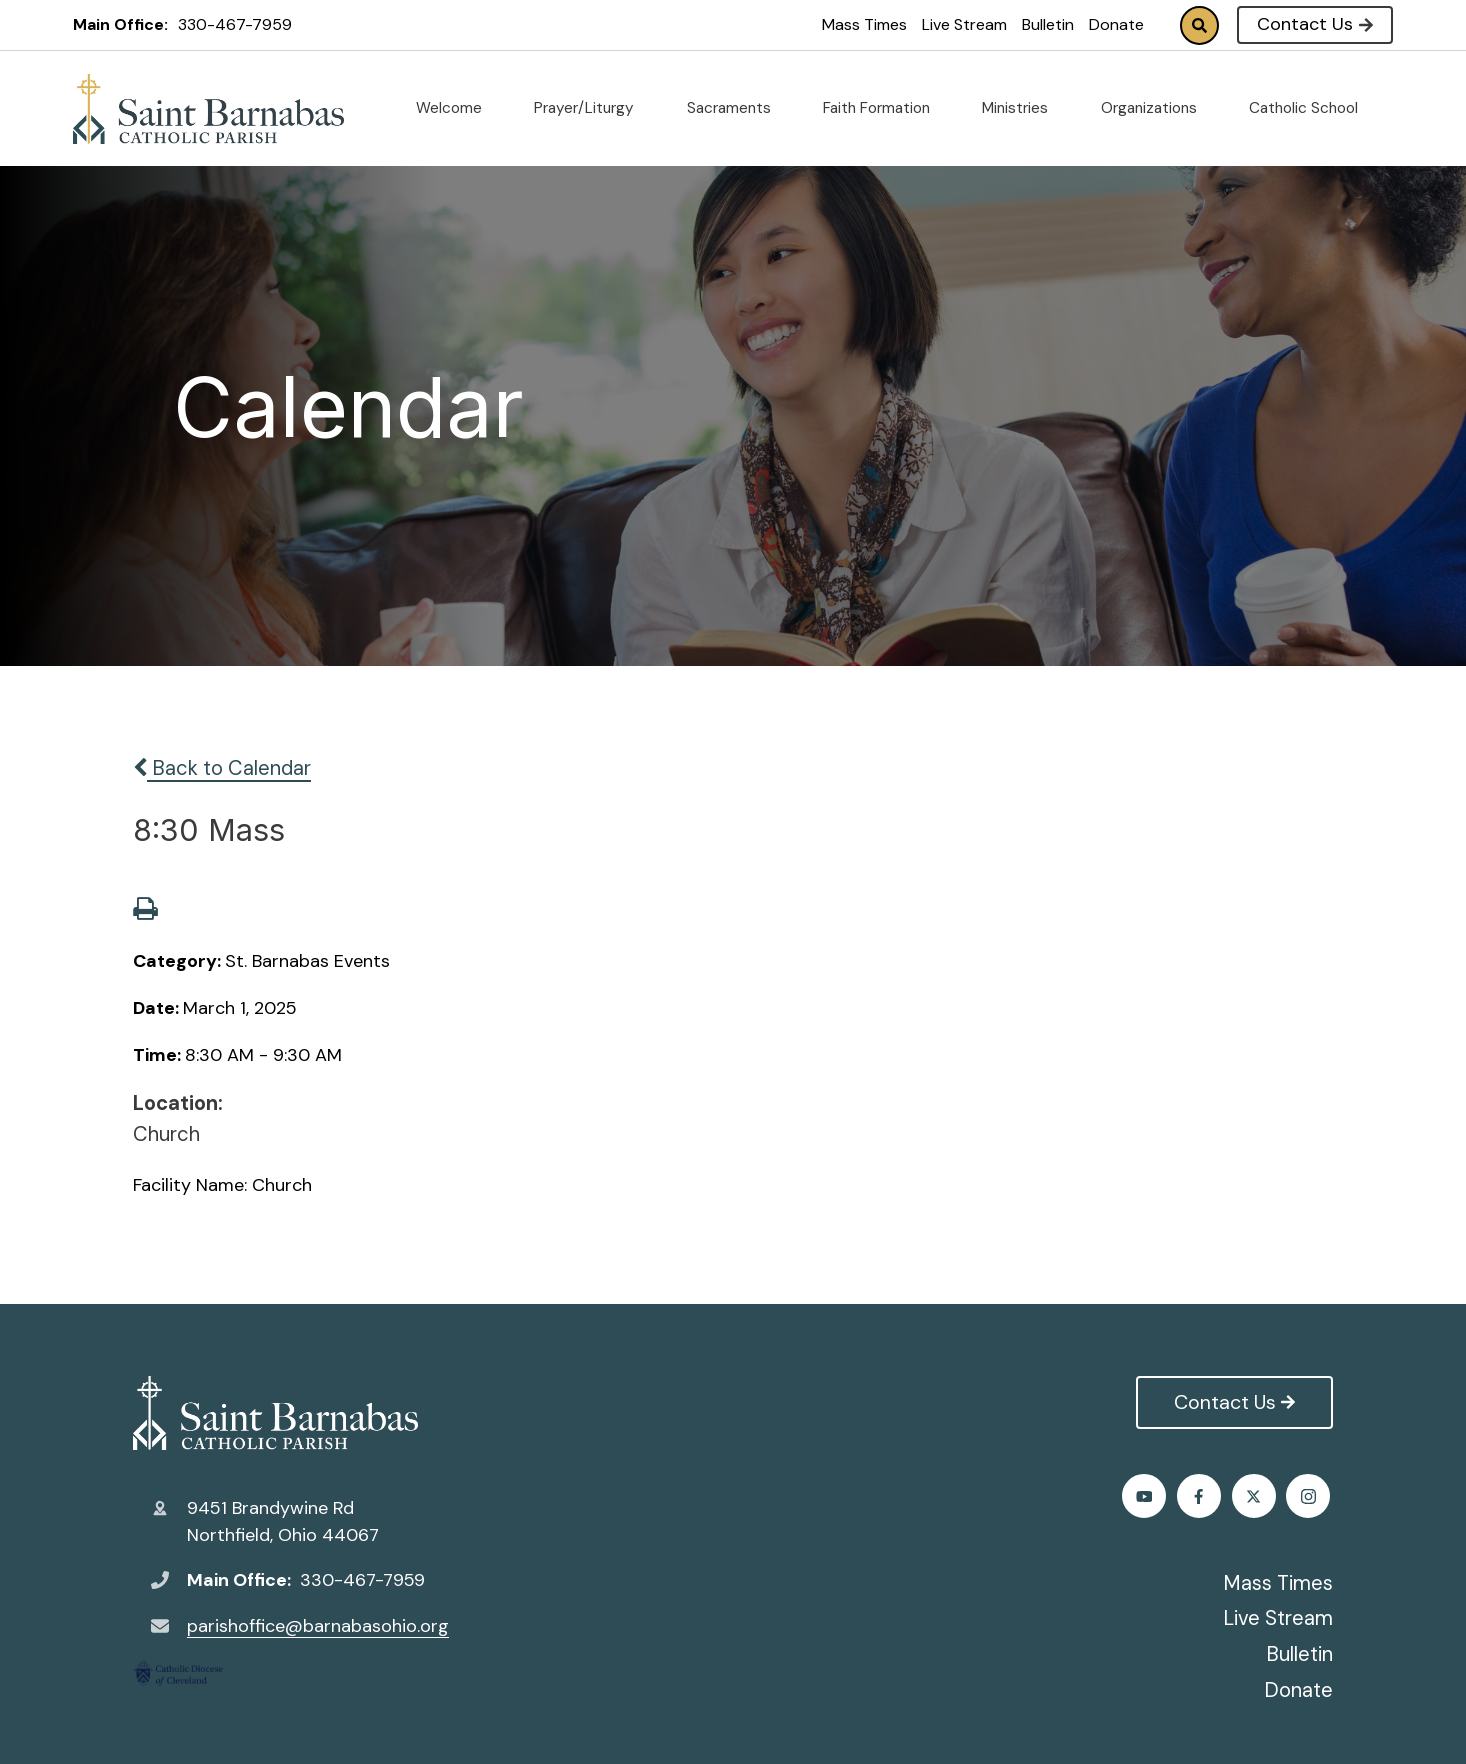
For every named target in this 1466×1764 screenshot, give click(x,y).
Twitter (1201, 1496)
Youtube (1311, 1496)
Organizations (1157, 108)
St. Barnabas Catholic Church (275, 1413)
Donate (1116, 24)
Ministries (1023, 108)
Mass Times (864, 24)
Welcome (457, 108)
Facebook (1146, 1496)
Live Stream (964, 24)
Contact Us (1314, 24)
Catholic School (1311, 108)
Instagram (1256, 1496)
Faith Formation (884, 108)
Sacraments (737, 108)
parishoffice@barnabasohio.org (318, 1626)
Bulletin (1048, 24)
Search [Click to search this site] (1199, 25)
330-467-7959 (235, 24)
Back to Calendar (222, 768)
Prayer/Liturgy (592, 108)
